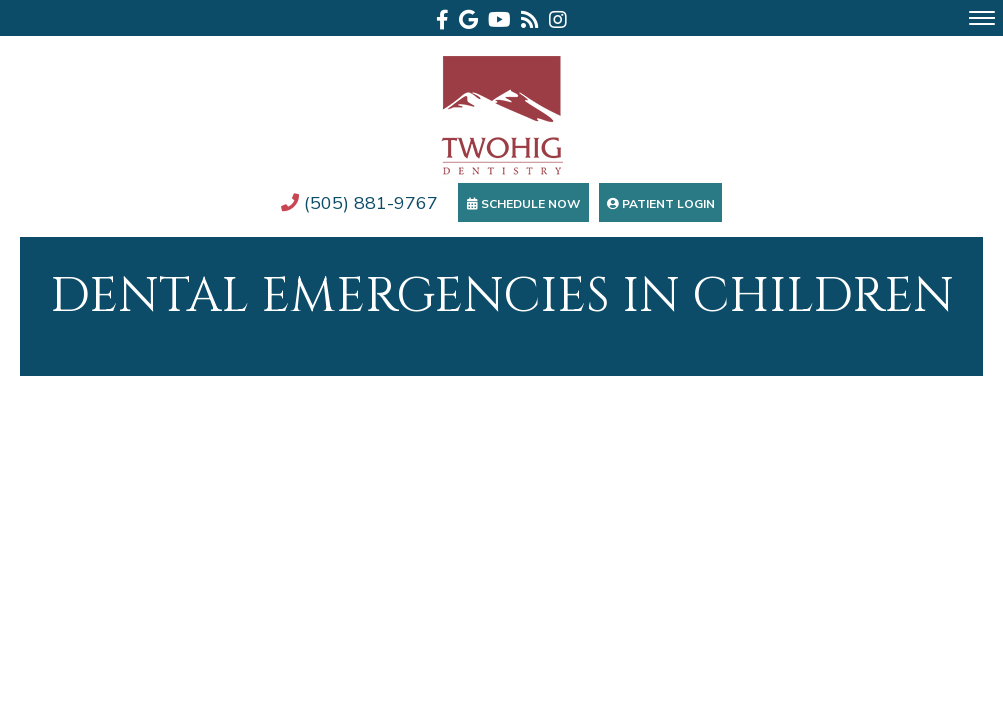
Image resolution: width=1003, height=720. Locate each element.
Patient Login (661, 203)
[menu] (982, 18)
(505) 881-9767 (359, 202)
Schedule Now (523, 203)
